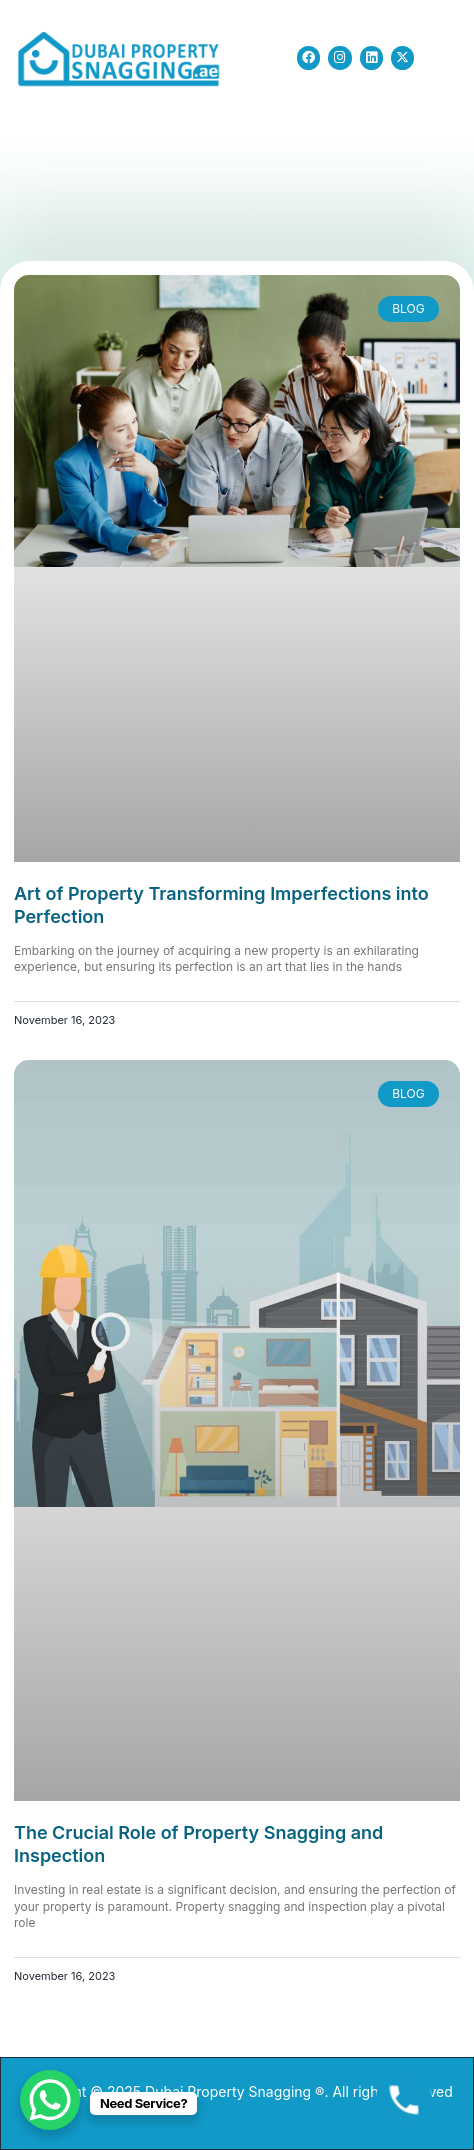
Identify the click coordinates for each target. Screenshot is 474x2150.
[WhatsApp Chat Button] (50, 2100)
